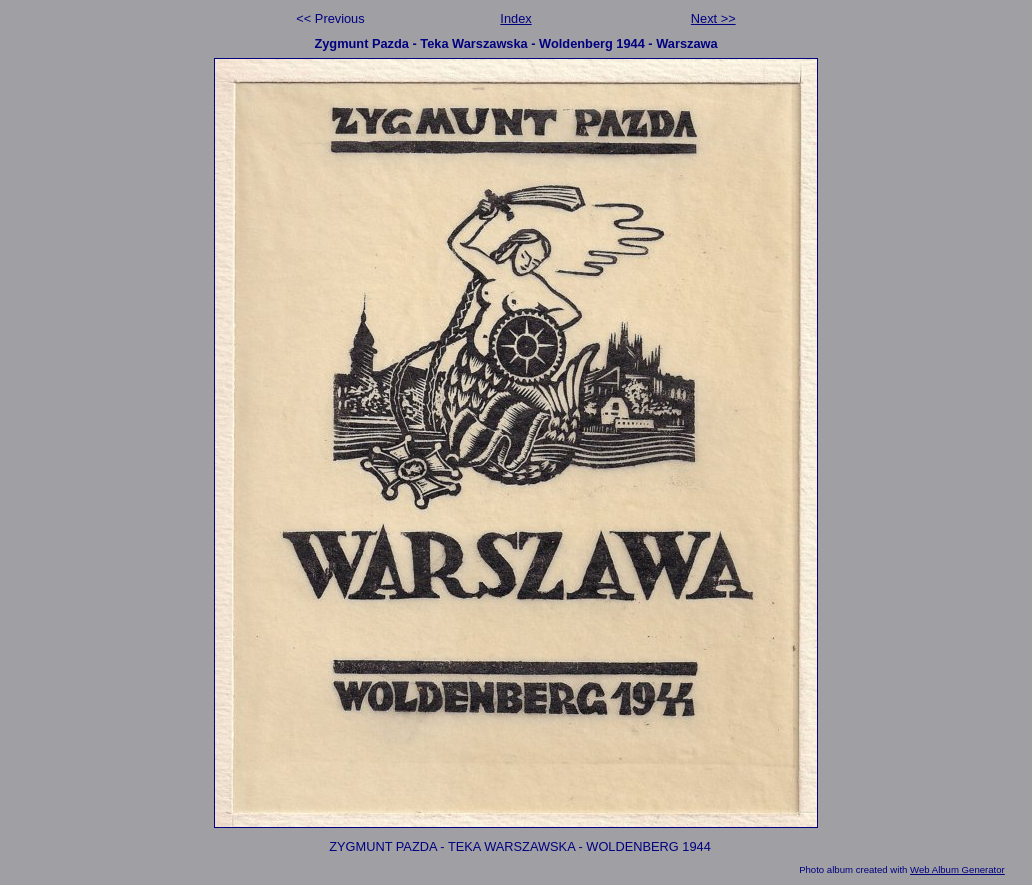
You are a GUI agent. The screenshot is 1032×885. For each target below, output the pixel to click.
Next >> (713, 18)
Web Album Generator (957, 869)
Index (515, 18)
